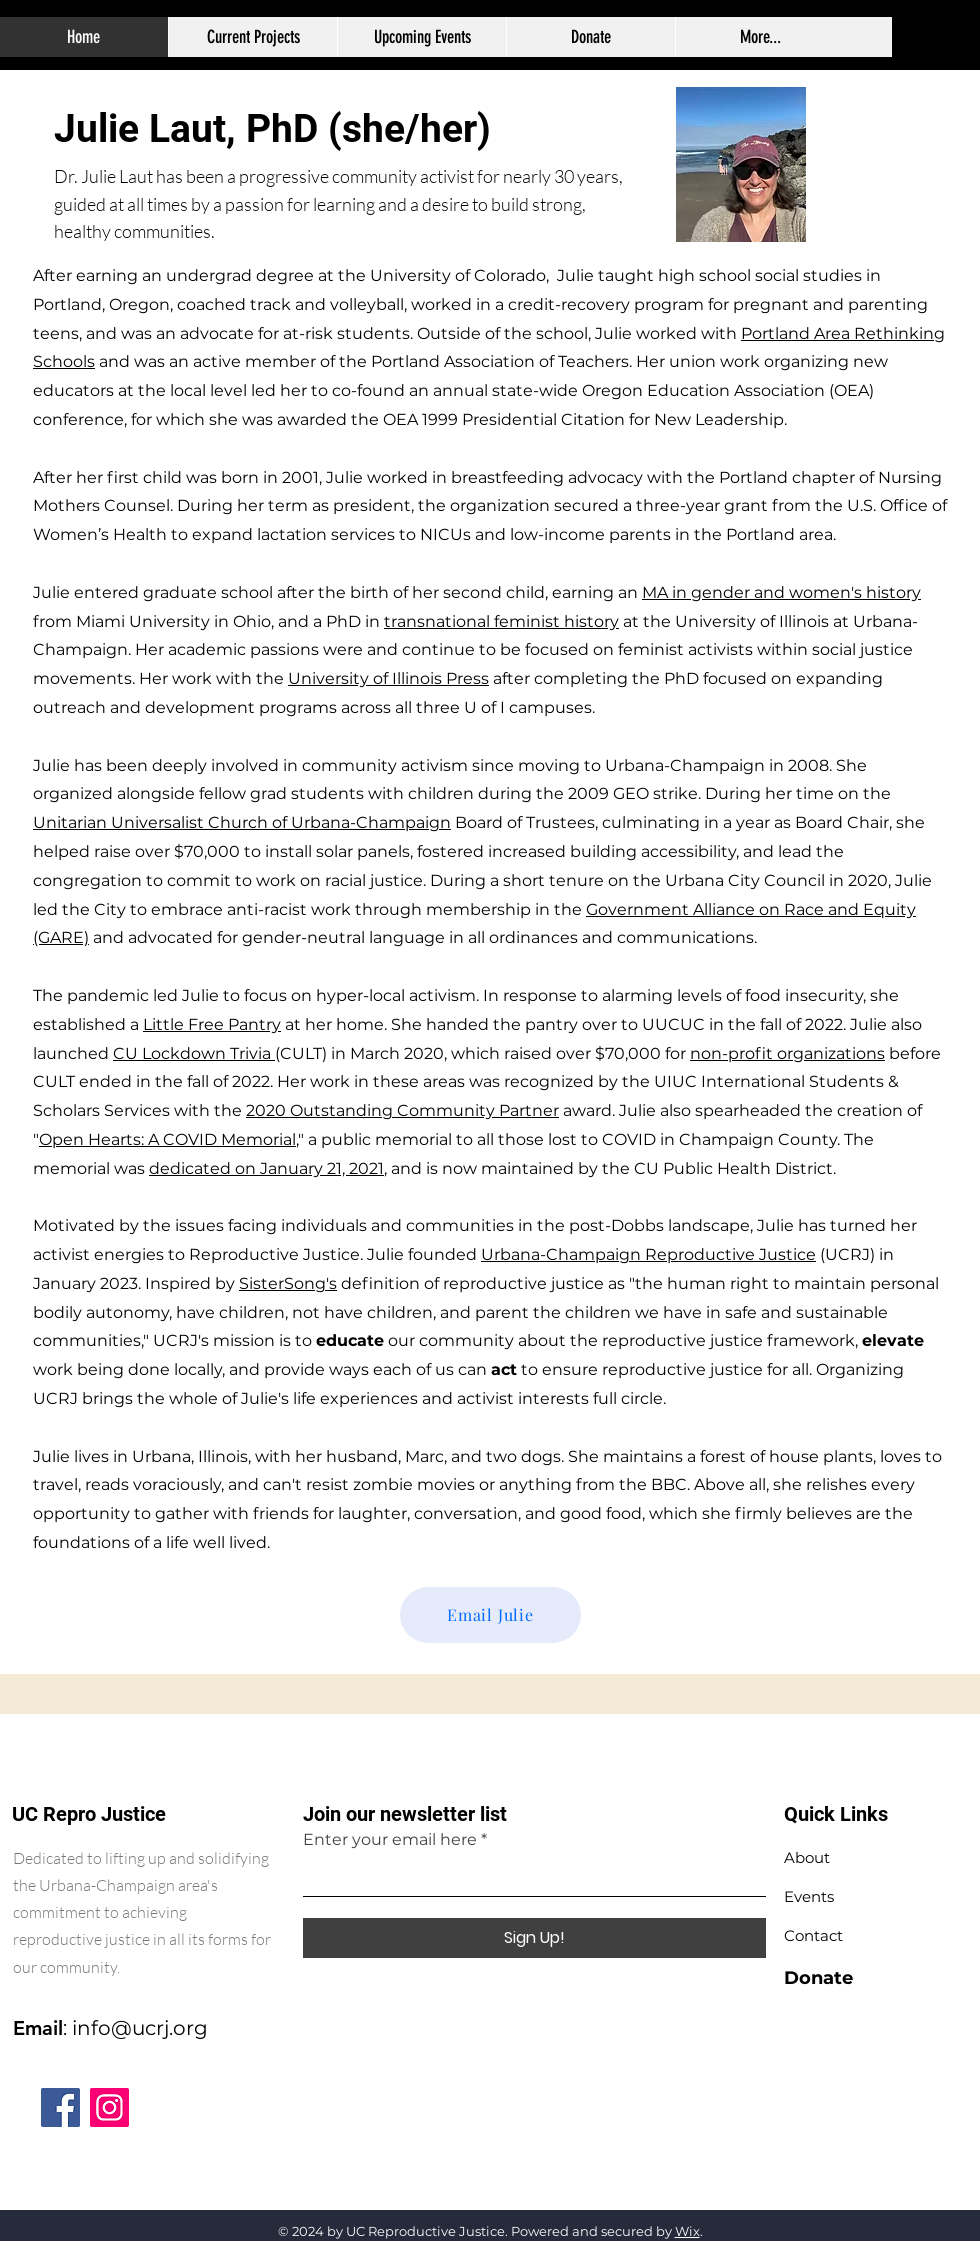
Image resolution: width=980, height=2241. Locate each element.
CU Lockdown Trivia (194, 1053)
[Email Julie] (490, 1615)
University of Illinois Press (388, 678)
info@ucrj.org (140, 2028)
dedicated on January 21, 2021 (266, 1168)
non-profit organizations (787, 1053)
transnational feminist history (501, 621)
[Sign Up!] (534, 1938)
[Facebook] (60, 2107)
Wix (687, 2231)
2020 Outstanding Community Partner (402, 1110)
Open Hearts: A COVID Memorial (167, 1139)
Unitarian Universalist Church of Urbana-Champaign (242, 822)
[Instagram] (109, 2107)
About (807, 1857)
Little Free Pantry (212, 1024)
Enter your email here (390, 1840)
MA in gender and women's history (781, 592)
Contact (813, 1935)
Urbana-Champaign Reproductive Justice (648, 1254)
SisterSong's (288, 1283)
